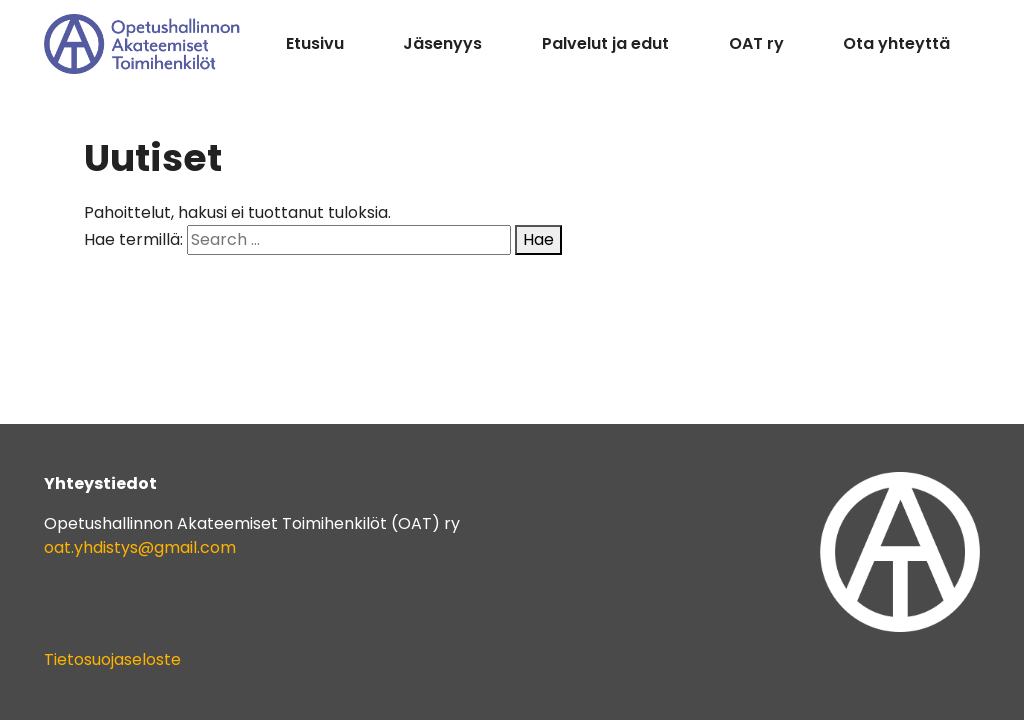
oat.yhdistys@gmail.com (140, 547)
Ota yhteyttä (896, 43)
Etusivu (315, 43)
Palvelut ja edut (605, 43)
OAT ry (756, 43)
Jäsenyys (442, 43)
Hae (538, 239)
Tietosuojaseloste (112, 659)
